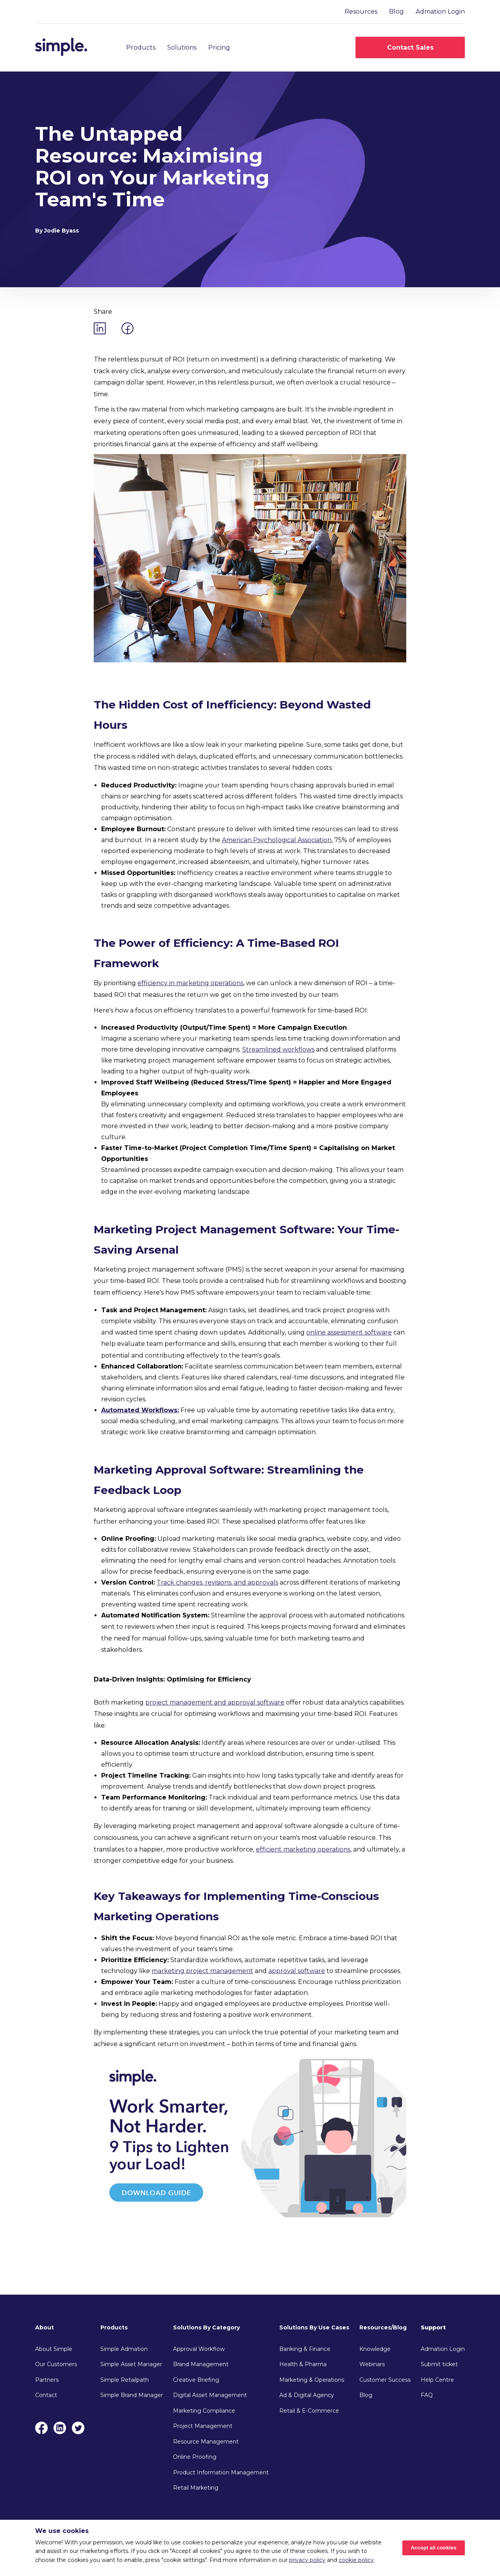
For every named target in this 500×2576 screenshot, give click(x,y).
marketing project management (202, 1971)
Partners (47, 2379)
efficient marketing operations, (304, 1849)
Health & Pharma (303, 2364)
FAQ (427, 2395)
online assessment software (349, 1332)
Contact (46, 2395)
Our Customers (56, 2364)
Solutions (181, 47)
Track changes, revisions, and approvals (217, 1582)
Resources (361, 11)
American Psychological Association (277, 840)
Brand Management (201, 2364)
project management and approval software (214, 1702)
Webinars (372, 2364)
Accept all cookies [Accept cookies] (433, 2548)
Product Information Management (221, 2472)
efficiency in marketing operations (190, 983)
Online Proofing (194, 2456)
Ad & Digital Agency (306, 2395)
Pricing (219, 47)
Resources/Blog (383, 2327)
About (44, 2327)
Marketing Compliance (204, 2410)
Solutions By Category (206, 2327)
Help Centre (437, 2379)
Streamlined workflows (278, 1049)
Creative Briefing (196, 2379)
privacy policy (307, 2559)
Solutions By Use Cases (314, 2327)
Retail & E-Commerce (309, 2410)
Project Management (202, 2425)
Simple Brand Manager (131, 2395)
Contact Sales (410, 47)
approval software (296, 1971)
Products (140, 47)
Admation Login (440, 11)
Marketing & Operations (311, 2379)
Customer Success (385, 2379)
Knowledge (375, 2348)
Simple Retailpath (124, 2379)
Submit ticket (439, 2364)
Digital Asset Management (210, 2395)
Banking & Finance (304, 2348)
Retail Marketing (195, 2487)
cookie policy (356, 2559)
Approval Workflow (199, 2348)
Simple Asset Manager (131, 2364)
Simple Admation (124, 2348)
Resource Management (206, 2441)
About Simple (53, 2348)
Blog (396, 11)
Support (433, 2327)
